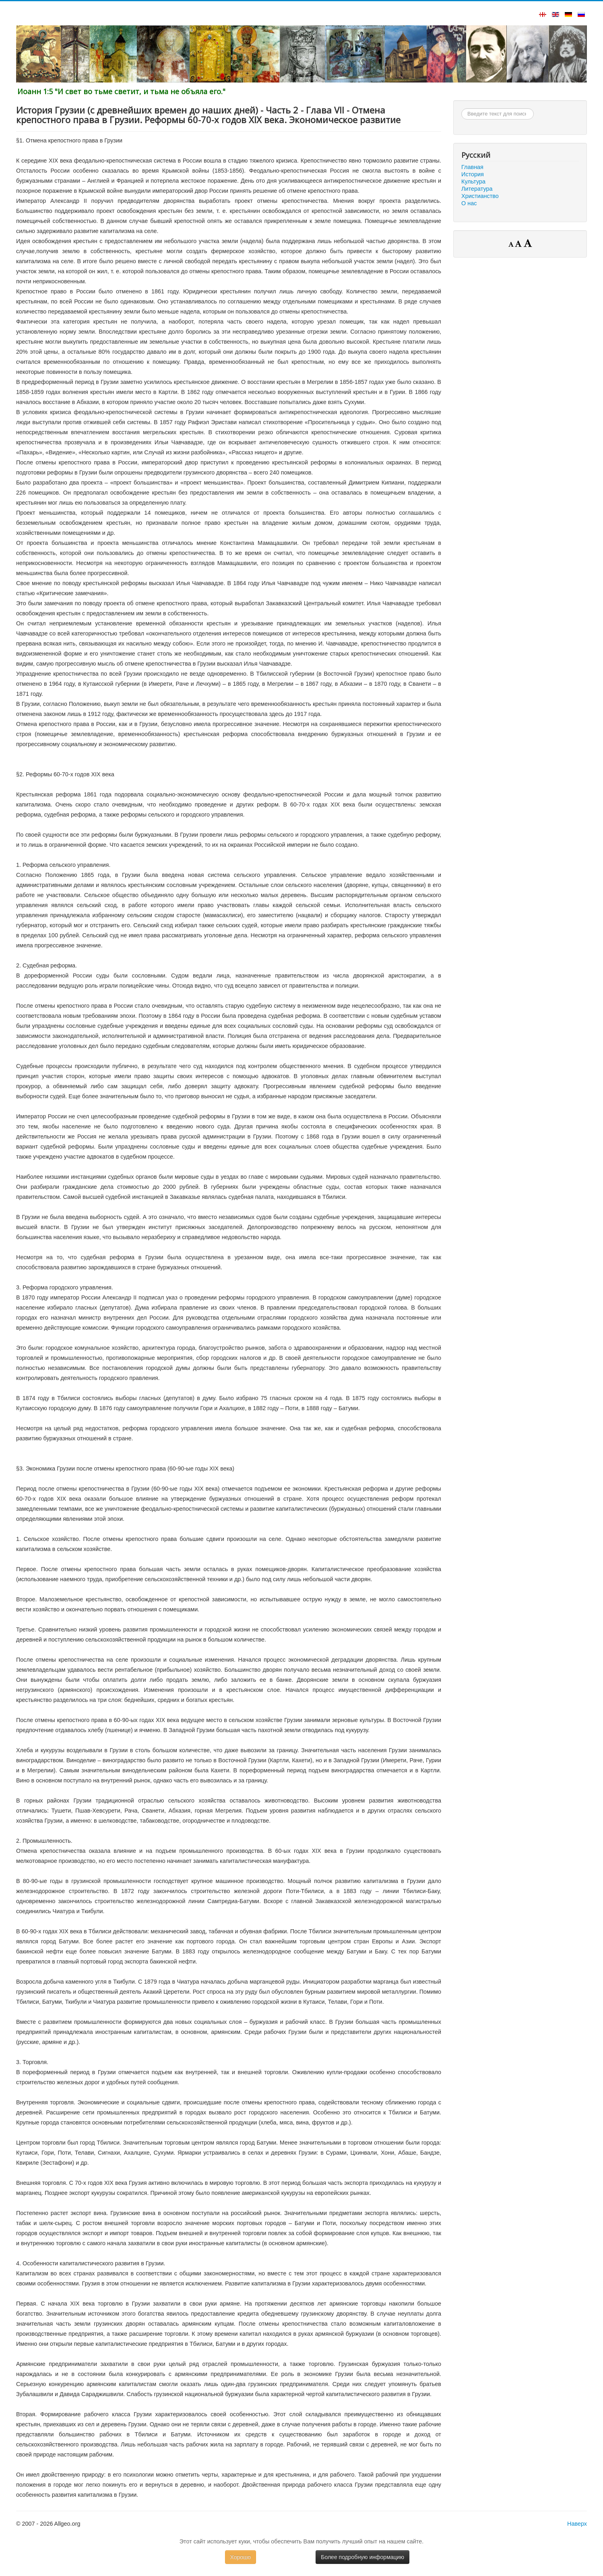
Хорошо (240, 2557)
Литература (476, 189)
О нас (469, 203)
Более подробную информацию (362, 2557)
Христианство (480, 196)
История (472, 174)
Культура (473, 181)
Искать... (461, 108)
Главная (472, 167)
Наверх (577, 2523)
